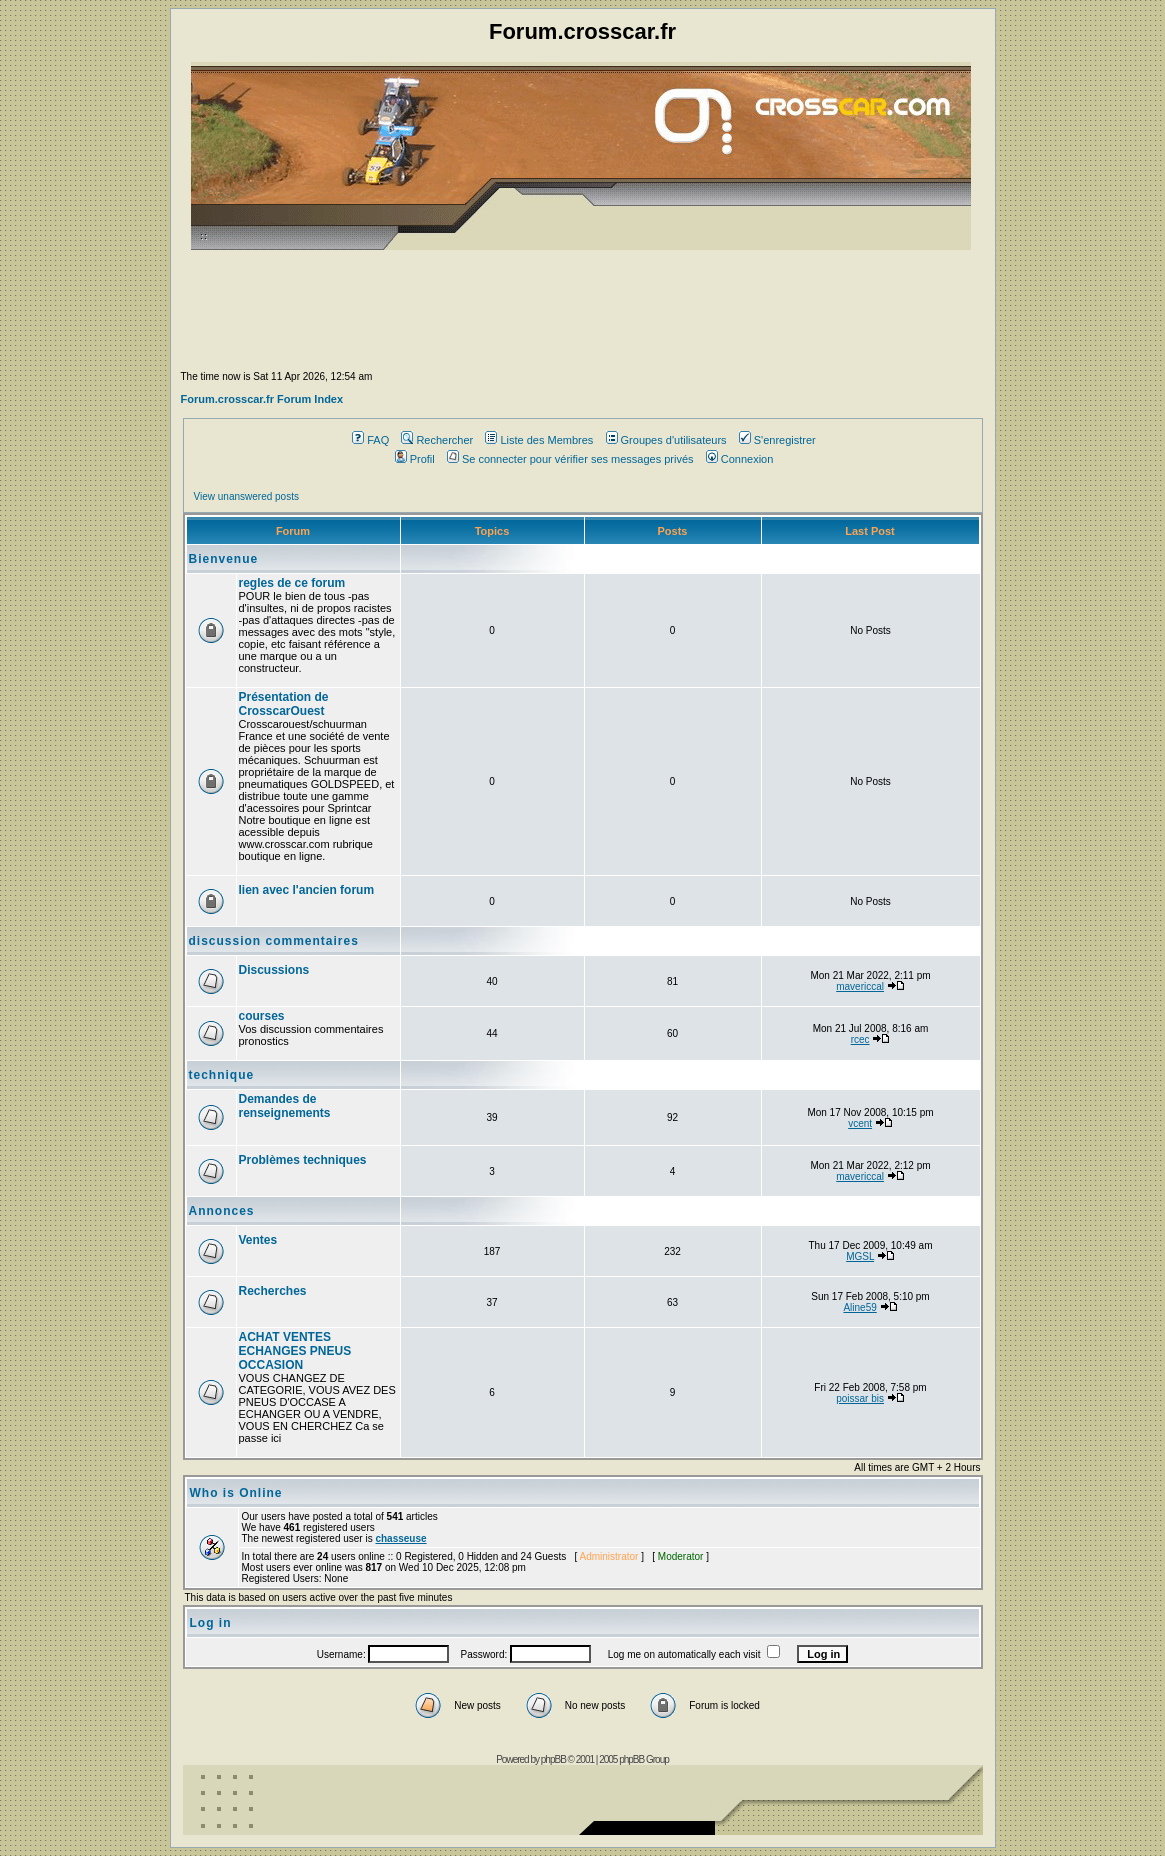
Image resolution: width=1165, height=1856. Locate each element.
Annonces (222, 1211)
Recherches (273, 1291)
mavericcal (860, 986)
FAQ (370, 440)
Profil (415, 459)
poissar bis (860, 1398)
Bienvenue (224, 559)
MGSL (860, 1256)
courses (262, 1016)
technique (222, 1075)
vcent (860, 1123)
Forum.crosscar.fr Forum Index (262, 399)
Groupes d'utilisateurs (666, 440)
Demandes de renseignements (285, 1106)
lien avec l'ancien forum (307, 890)
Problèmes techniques (303, 1160)
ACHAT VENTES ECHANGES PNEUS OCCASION (295, 1351)
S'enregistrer (777, 440)
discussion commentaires (274, 941)
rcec (860, 1039)
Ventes (258, 1240)
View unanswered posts (246, 496)
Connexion (740, 459)
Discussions (274, 970)
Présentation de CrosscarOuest (284, 704)
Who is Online (236, 1493)
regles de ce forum (292, 583)
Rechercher (437, 440)
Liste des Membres (539, 440)
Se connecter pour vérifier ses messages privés (570, 459)
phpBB (553, 1759)
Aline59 (859, 1307)
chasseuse (400, 1538)
